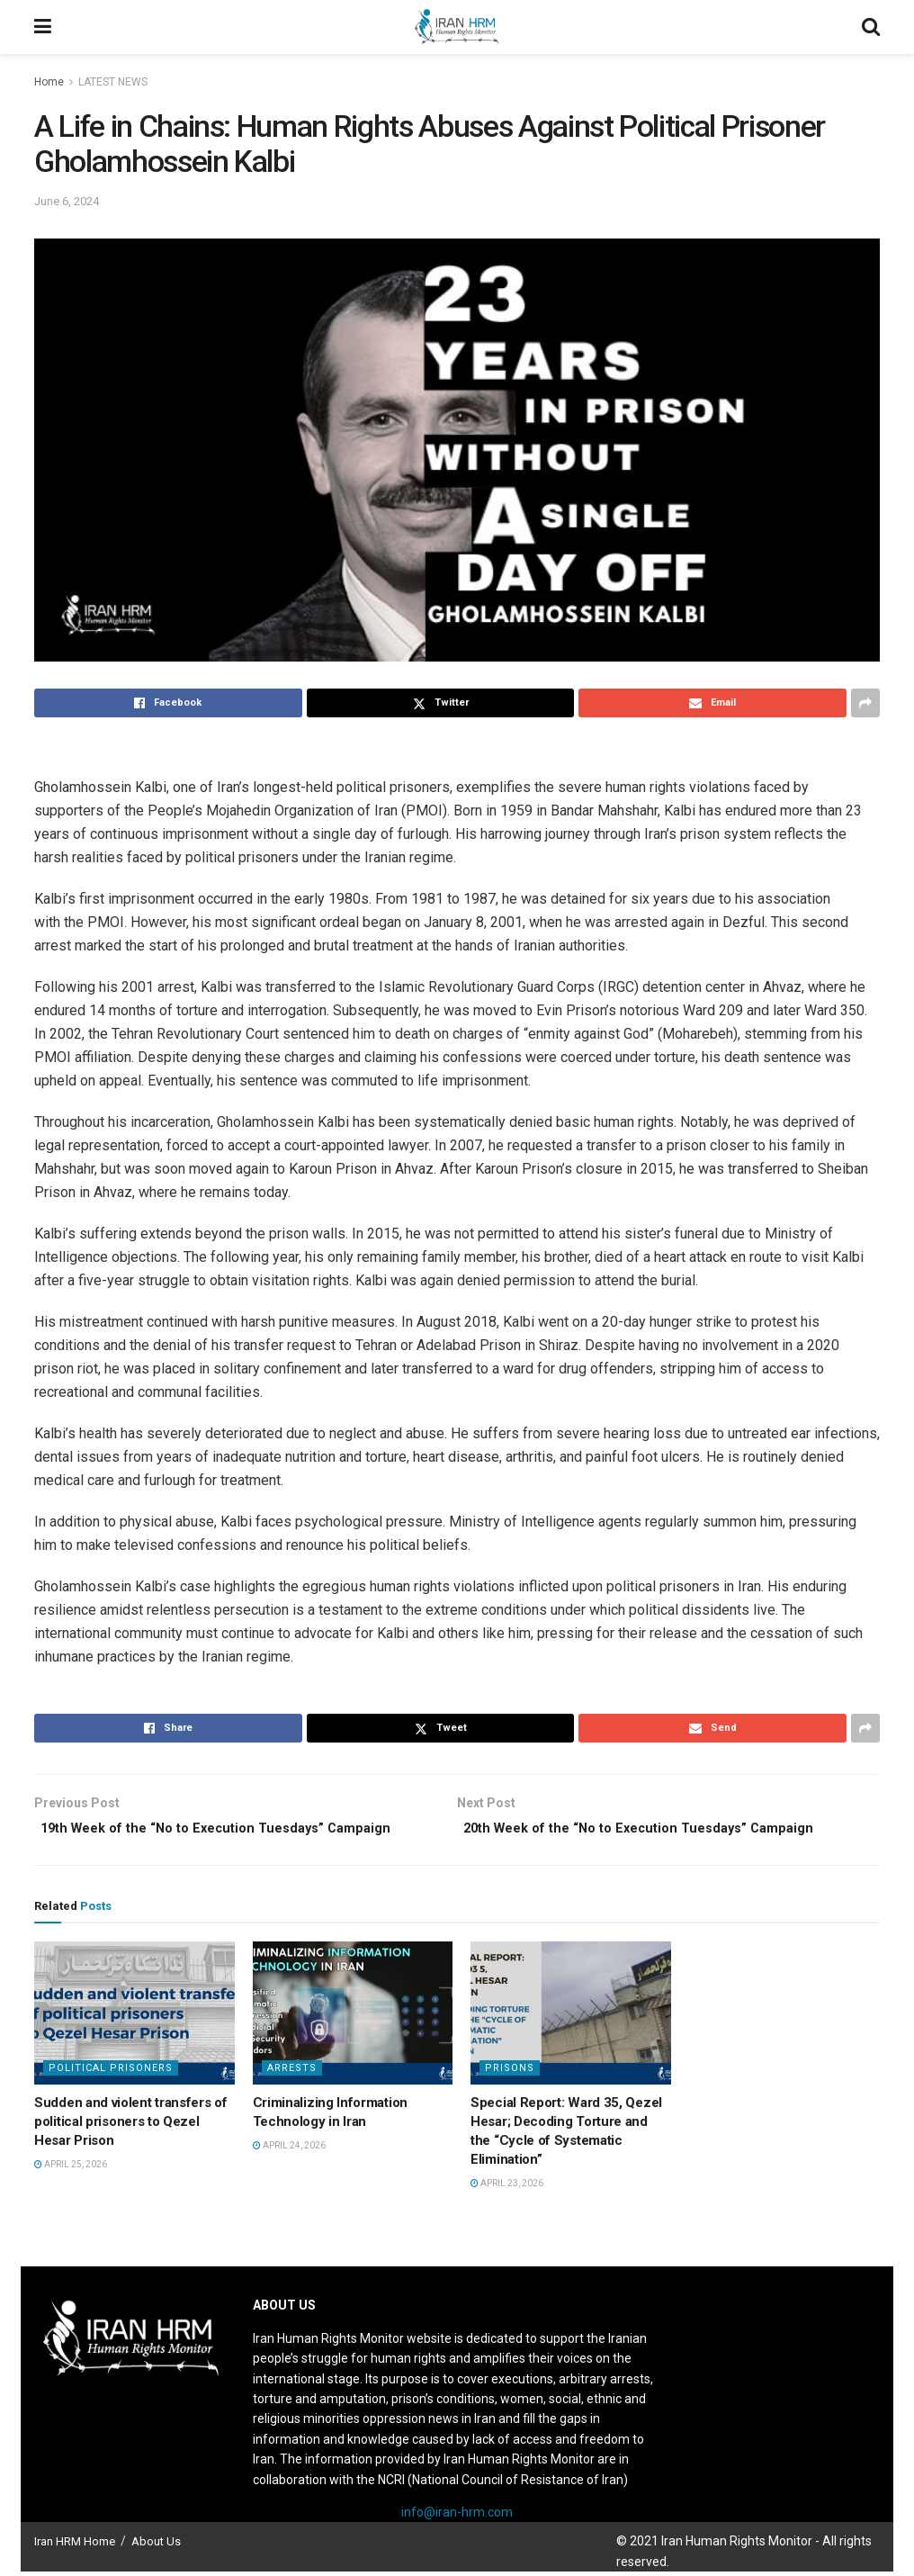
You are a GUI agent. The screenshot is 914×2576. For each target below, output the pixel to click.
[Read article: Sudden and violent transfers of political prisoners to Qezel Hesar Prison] (134, 2017)
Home (49, 82)
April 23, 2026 (506, 2188)
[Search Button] (871, 27)
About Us (156, 2546)
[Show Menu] (42, 27)
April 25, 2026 (70, 2169)
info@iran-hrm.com (457, 2516)
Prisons (509, 2072)
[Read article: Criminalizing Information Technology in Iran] (353, 2017)
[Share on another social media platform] (865, 703)
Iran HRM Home (74, 2546)
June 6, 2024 (66, 201)
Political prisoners (111, 2072)
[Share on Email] (712, 703)
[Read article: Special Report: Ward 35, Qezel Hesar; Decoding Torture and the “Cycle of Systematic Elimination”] (570, 2017)
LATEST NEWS (113, 82)
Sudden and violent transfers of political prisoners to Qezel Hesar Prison (131, 2126)
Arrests (292, 2072)
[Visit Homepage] (456, 27)
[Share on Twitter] (441, 703)
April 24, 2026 (289, 2150)
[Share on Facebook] (168, 703)
